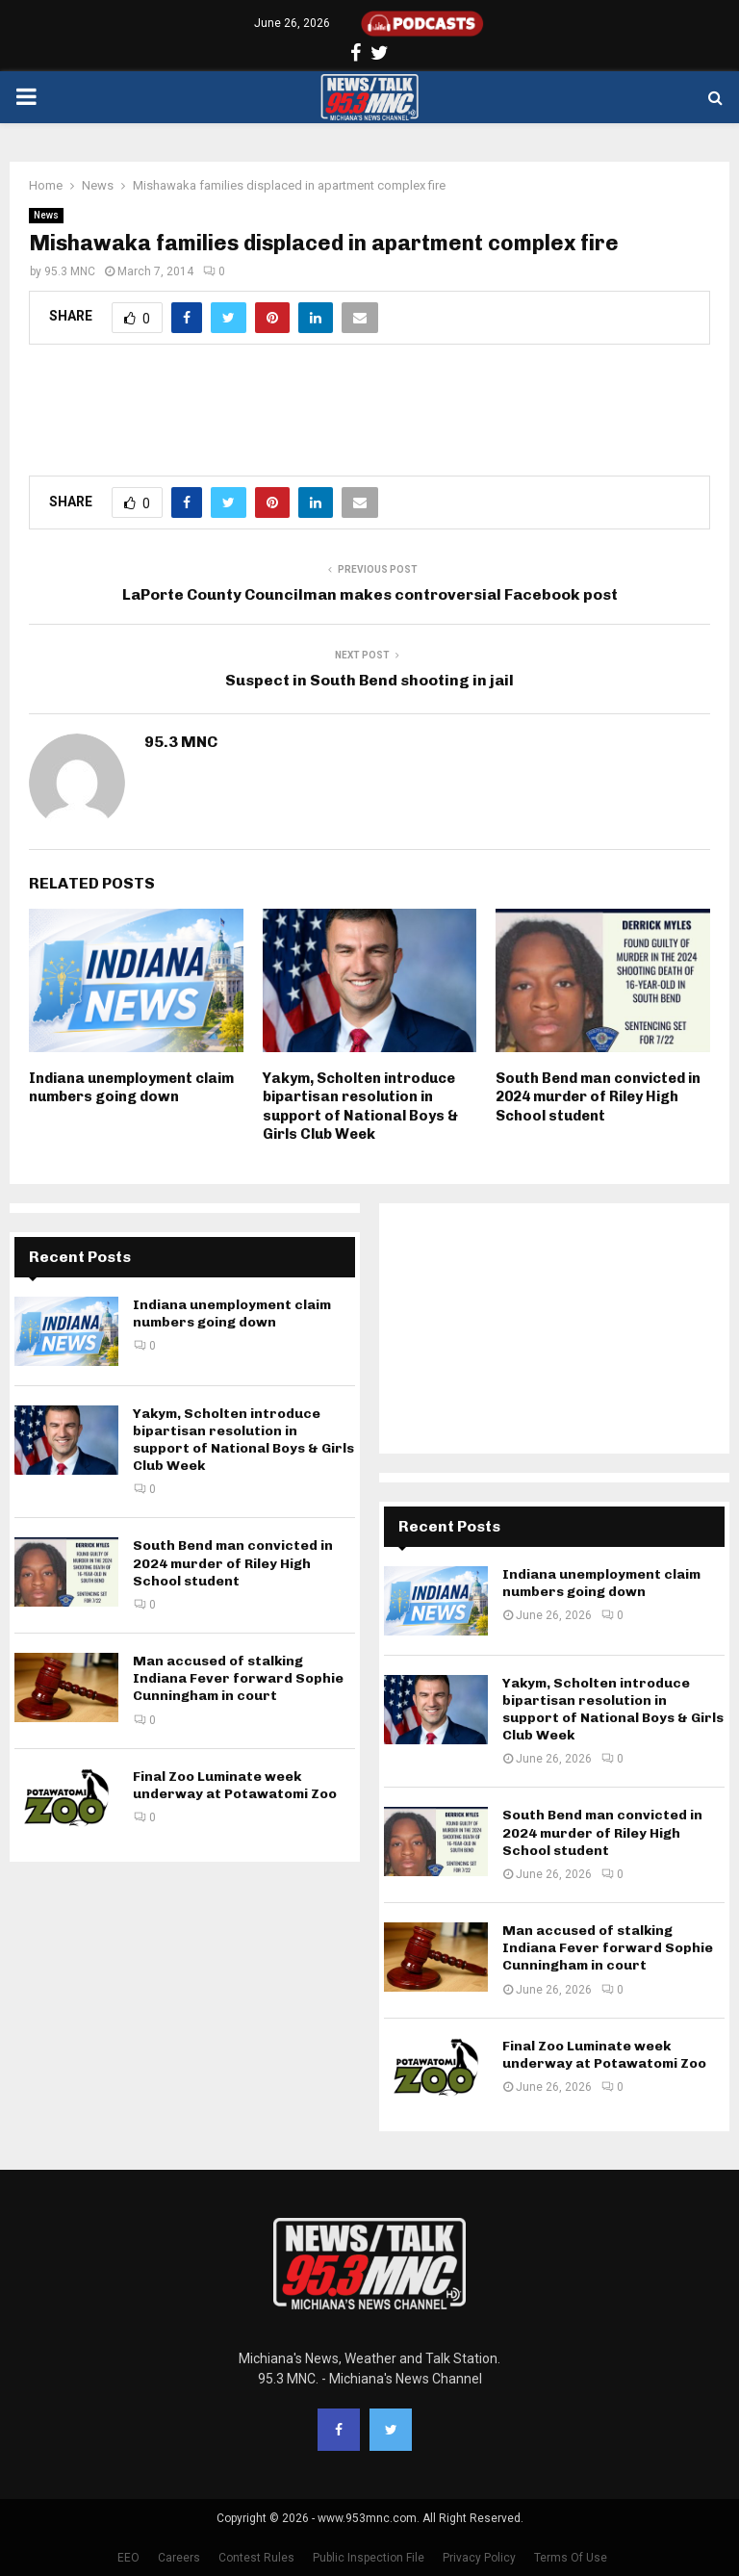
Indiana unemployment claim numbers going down (131, 1087)
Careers (179, 2557)
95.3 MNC (69, 271)
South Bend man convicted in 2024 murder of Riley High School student (598, 1096)
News (46, 215)
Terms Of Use (570, 2557)
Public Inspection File (368, 2557)
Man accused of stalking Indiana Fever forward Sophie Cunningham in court (238, 1678)
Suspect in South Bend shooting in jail (369, 680)
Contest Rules (256, 2557)
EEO (128, 2557)
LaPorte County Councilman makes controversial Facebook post (370, 594)
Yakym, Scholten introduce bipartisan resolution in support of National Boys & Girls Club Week (360, 1106)
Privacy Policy (479, 2557)
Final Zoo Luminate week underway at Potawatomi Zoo (235, 1785)
